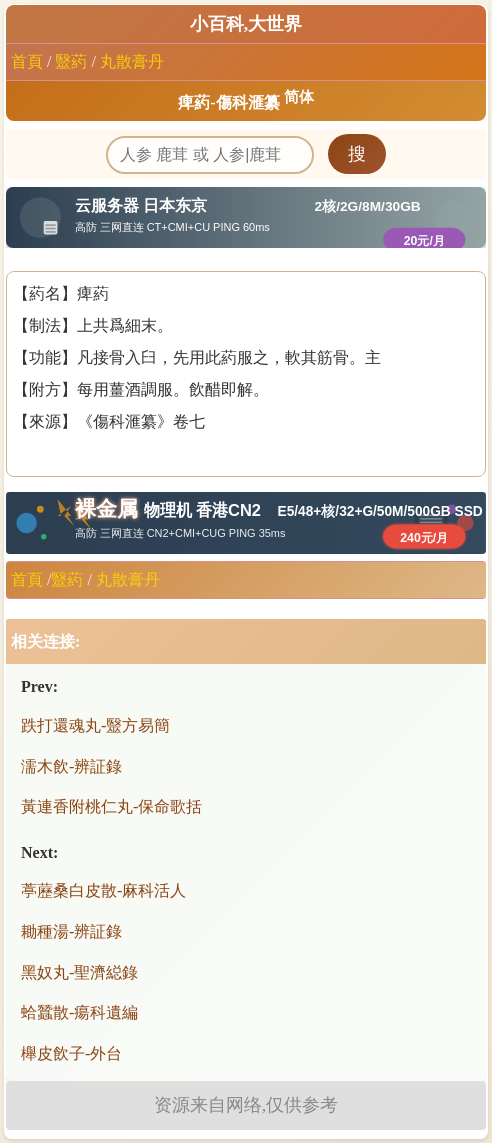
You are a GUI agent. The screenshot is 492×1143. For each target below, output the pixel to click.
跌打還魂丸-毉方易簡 (95, 725)
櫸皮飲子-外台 (71, 1053)
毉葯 (71, 61)
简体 (299, 97)
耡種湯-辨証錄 (71, 931)
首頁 (27, 61)
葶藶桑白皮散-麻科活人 (103, 890)
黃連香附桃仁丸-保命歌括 (111, 806)
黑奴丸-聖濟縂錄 (79, 972)
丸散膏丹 (132, 61)
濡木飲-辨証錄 (71, 766)
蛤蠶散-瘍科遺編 (79, 1012)
